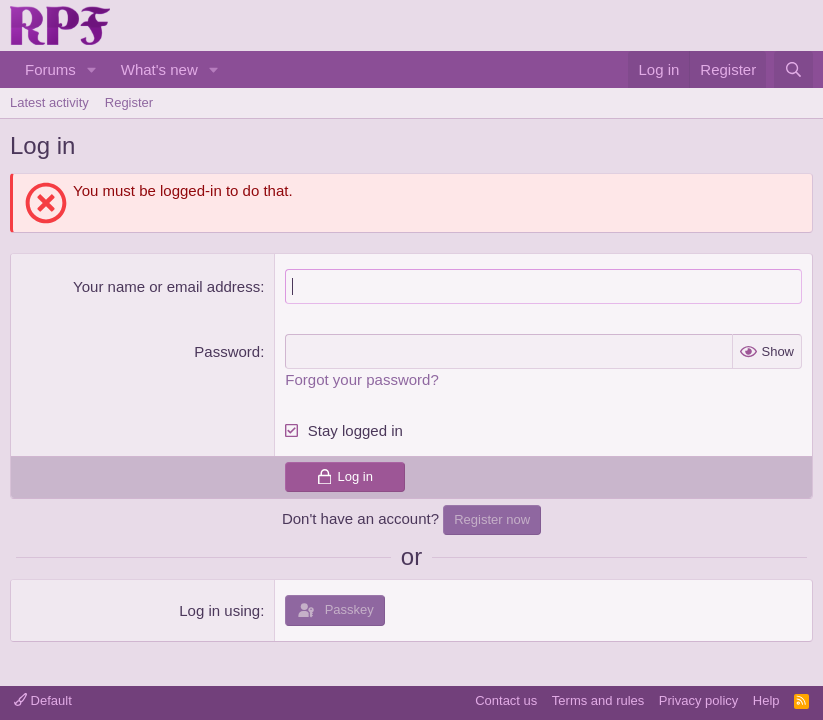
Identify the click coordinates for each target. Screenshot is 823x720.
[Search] (793, 69)
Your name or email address (166, 286)
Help (766, 700)
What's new (159, 69)
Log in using (219, 610)
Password (227, 351)
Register (129, 102)
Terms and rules (598, 700)
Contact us (506, 700)
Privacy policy (698, 700)
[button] (92, 69)
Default (43, 700)
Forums (50, 69)
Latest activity (49, 102)
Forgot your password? (361, 379)
